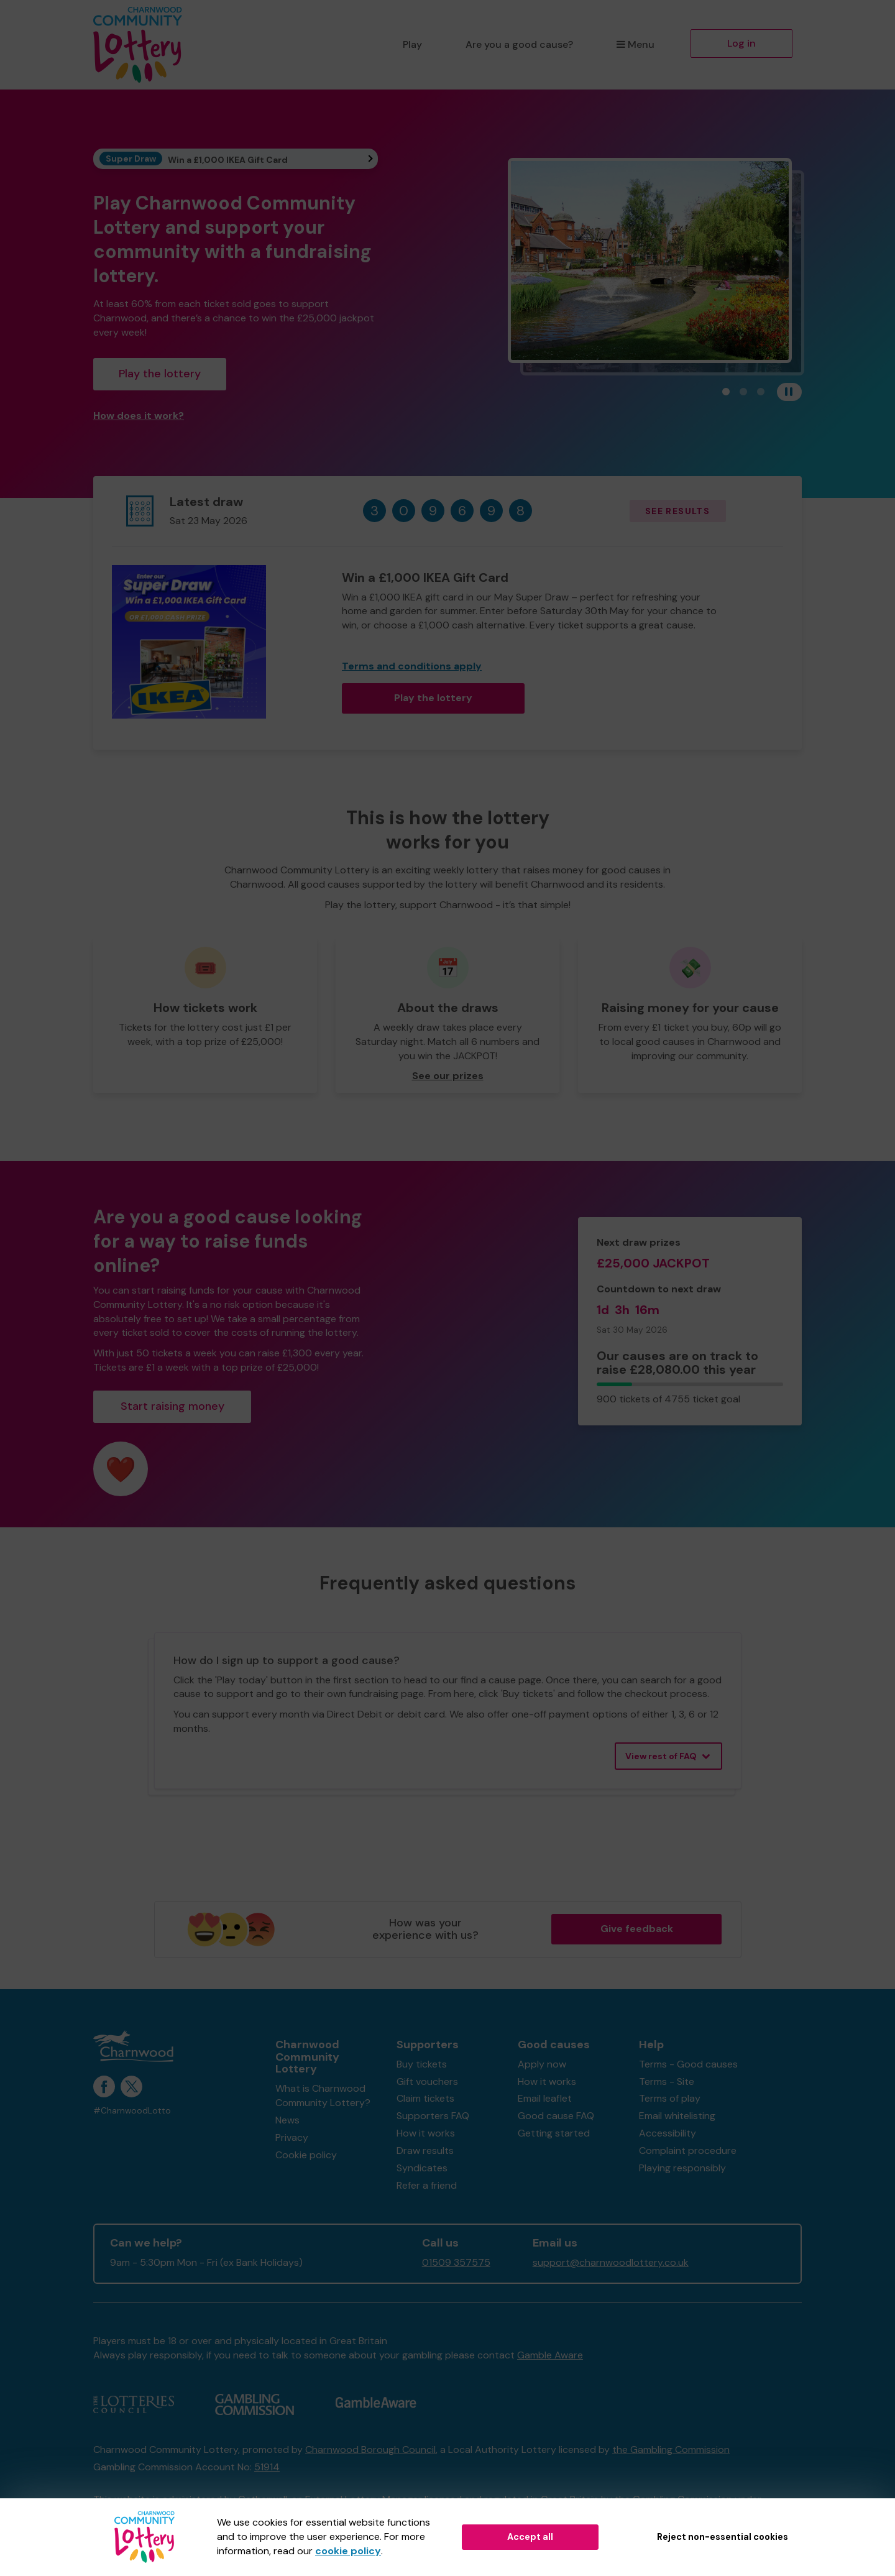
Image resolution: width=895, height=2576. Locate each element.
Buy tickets (422, 2064)
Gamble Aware (550, 2355)
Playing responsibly (682, 2167)
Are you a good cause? (519, 44)
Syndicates (422, 2167)
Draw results (425, 2150)
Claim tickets (425, 2098)
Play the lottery (160, 373)
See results (677, 511)
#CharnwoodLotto (132, 2110)
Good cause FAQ (556, 2115)
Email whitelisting (677, 2115)
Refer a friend (427, 2185)
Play (412, 44)
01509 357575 (456, 2262)
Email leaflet (545, 2098)
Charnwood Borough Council (370, 2449)
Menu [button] (635, 44)
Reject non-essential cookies (722, 2536)
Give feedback (636, 1928)
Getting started (554, 2133)
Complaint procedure (688, 2150)
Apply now (542, 2064)
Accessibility (667, 2133)
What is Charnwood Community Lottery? (322, 2095)
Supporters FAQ (433, 2115)
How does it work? (138, 415)
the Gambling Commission (671, 2449)
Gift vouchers (427, 2081)
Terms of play (669, 2098)
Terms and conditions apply (412, 666)
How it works (426, 2133)
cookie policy (348, 2550)
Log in (741, 43)
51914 (267, 2466)
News (287, 2120)
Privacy (291, 2137)
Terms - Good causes (688, 2064)
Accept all (530, 2536)
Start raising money (172, 1406)
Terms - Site (666, 2081)
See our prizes (448, 1075)
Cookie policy (306, 2154)
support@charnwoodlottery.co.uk (611, 2262)
